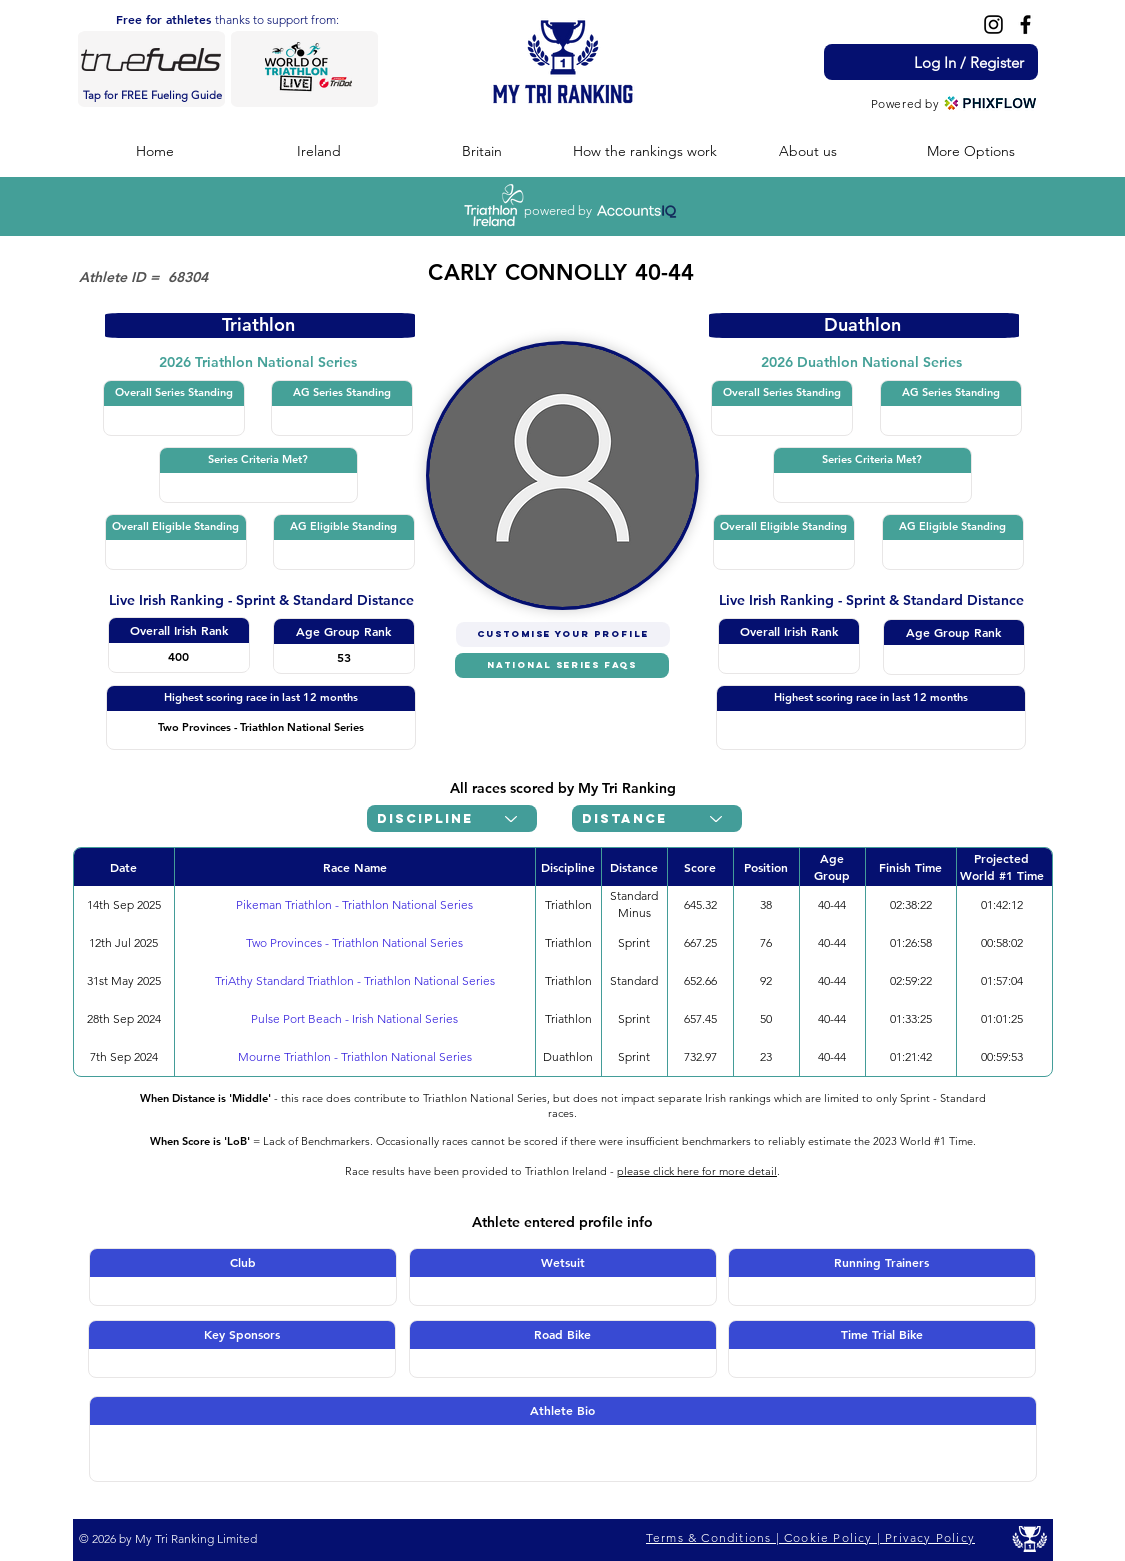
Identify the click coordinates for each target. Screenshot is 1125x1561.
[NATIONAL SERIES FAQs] (562, 665)
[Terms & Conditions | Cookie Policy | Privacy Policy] (813, 1538)
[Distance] (657, 818)
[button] (319, 151)
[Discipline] (452, 818)
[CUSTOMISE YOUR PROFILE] (563, 634)
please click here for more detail (697, 1171)
